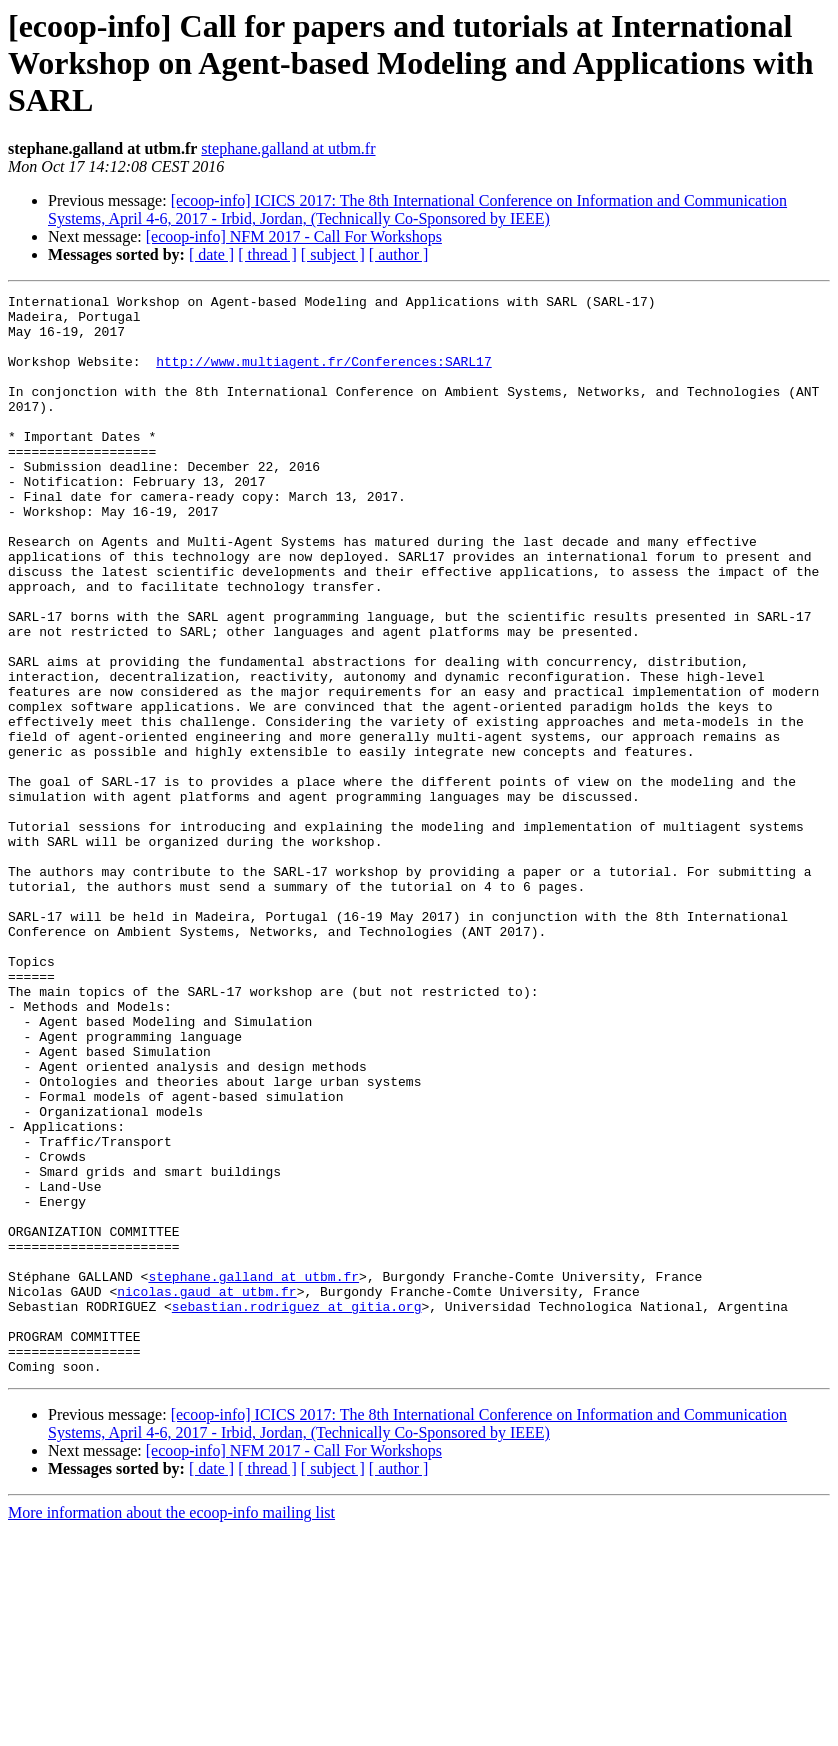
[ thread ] (267, 254)
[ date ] (211, 254)
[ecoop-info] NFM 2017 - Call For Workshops (294, 236)
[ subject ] (333, 254)
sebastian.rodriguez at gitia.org (297, 1510)
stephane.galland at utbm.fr (288, 148)
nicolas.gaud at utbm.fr (206, 1492)
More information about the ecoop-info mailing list (171, 1728)
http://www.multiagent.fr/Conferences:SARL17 (323, 376)
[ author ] (399, 254)
